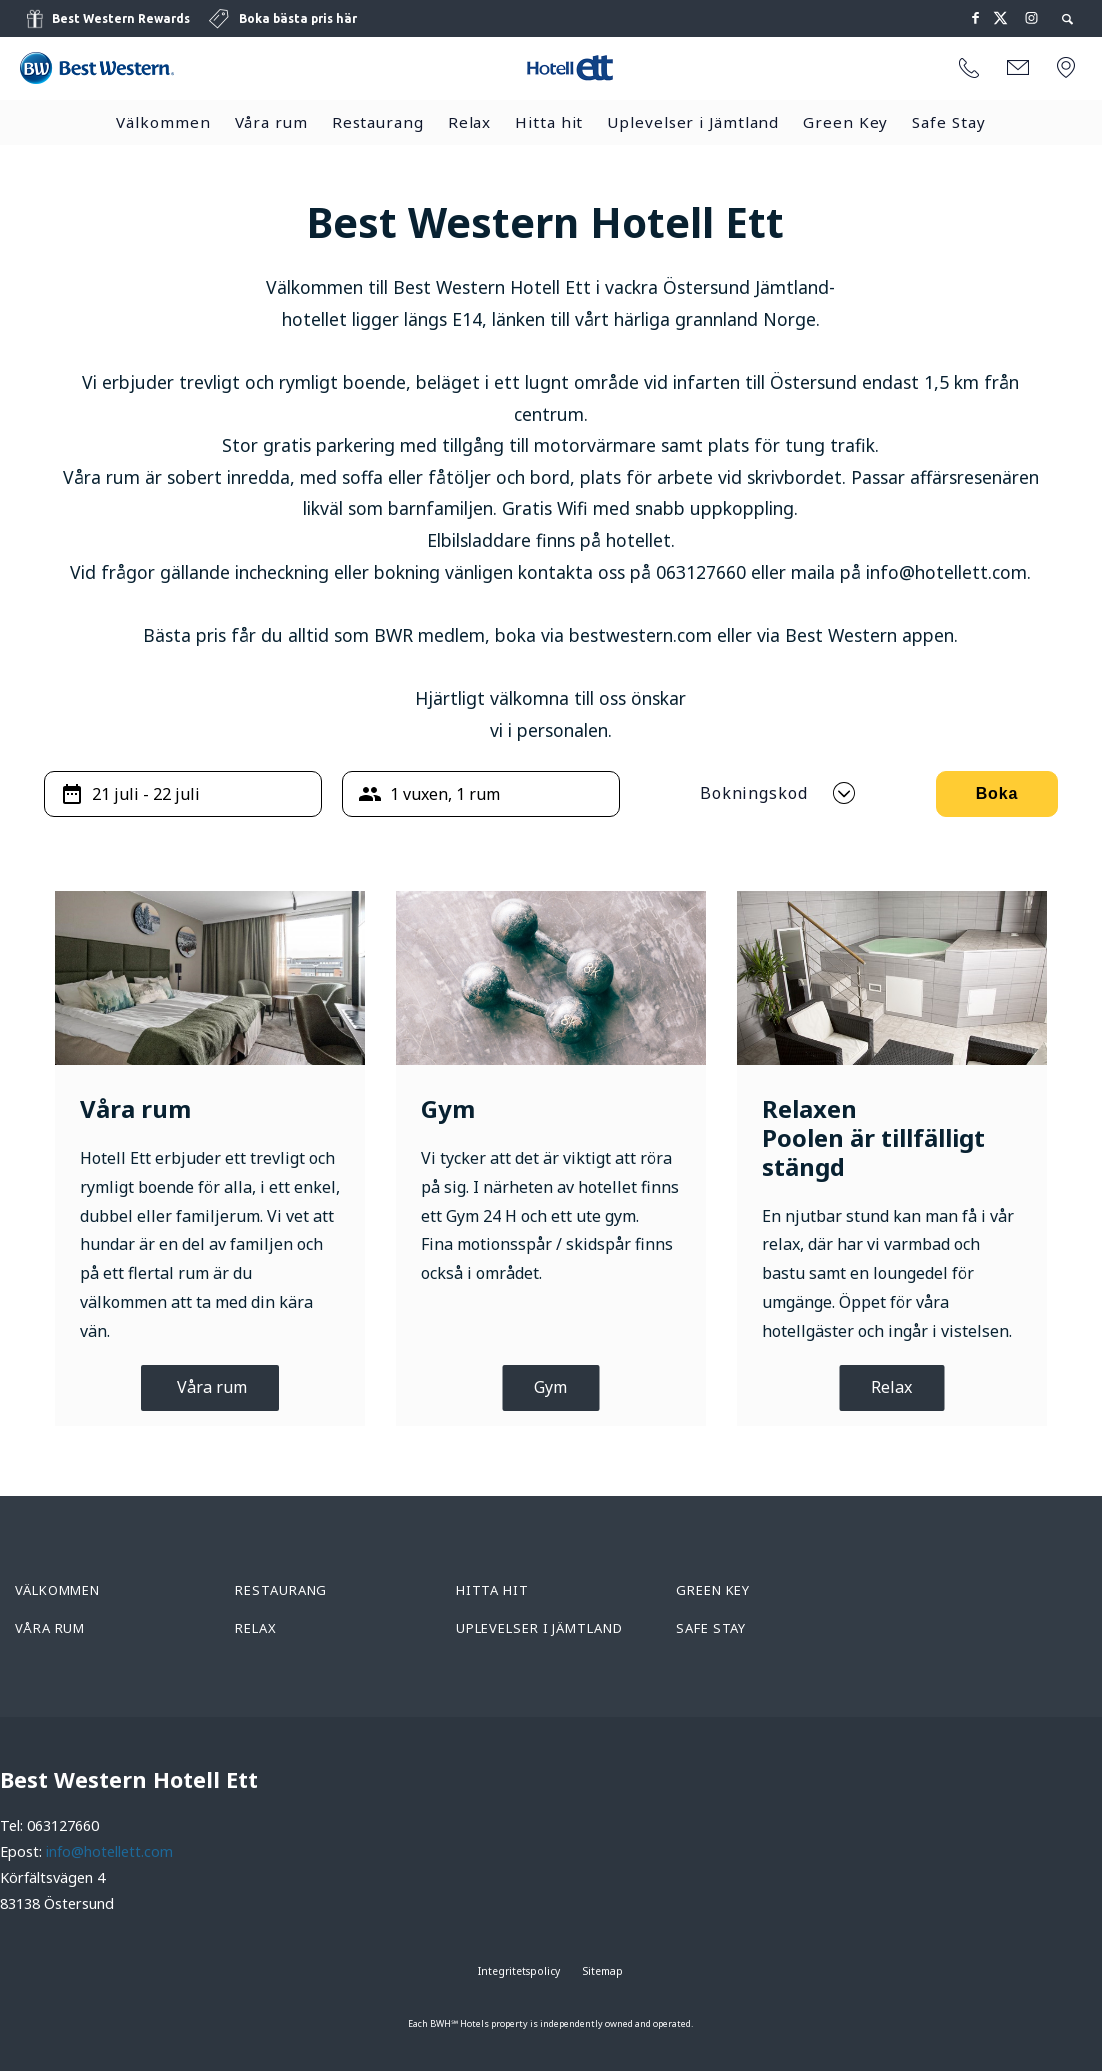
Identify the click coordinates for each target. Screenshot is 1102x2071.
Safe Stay (948, 122)
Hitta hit (549, 122)
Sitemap (603, 1971)
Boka (997, 793)
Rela (887, 1387)
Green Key (845, 122)
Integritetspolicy (519, 1971)
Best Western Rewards (121, 18)
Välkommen (163, 122)
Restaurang (378, 122)
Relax (470, 122)
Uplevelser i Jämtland (693, 122)
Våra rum (271, 122)
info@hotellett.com (109, 1851)
